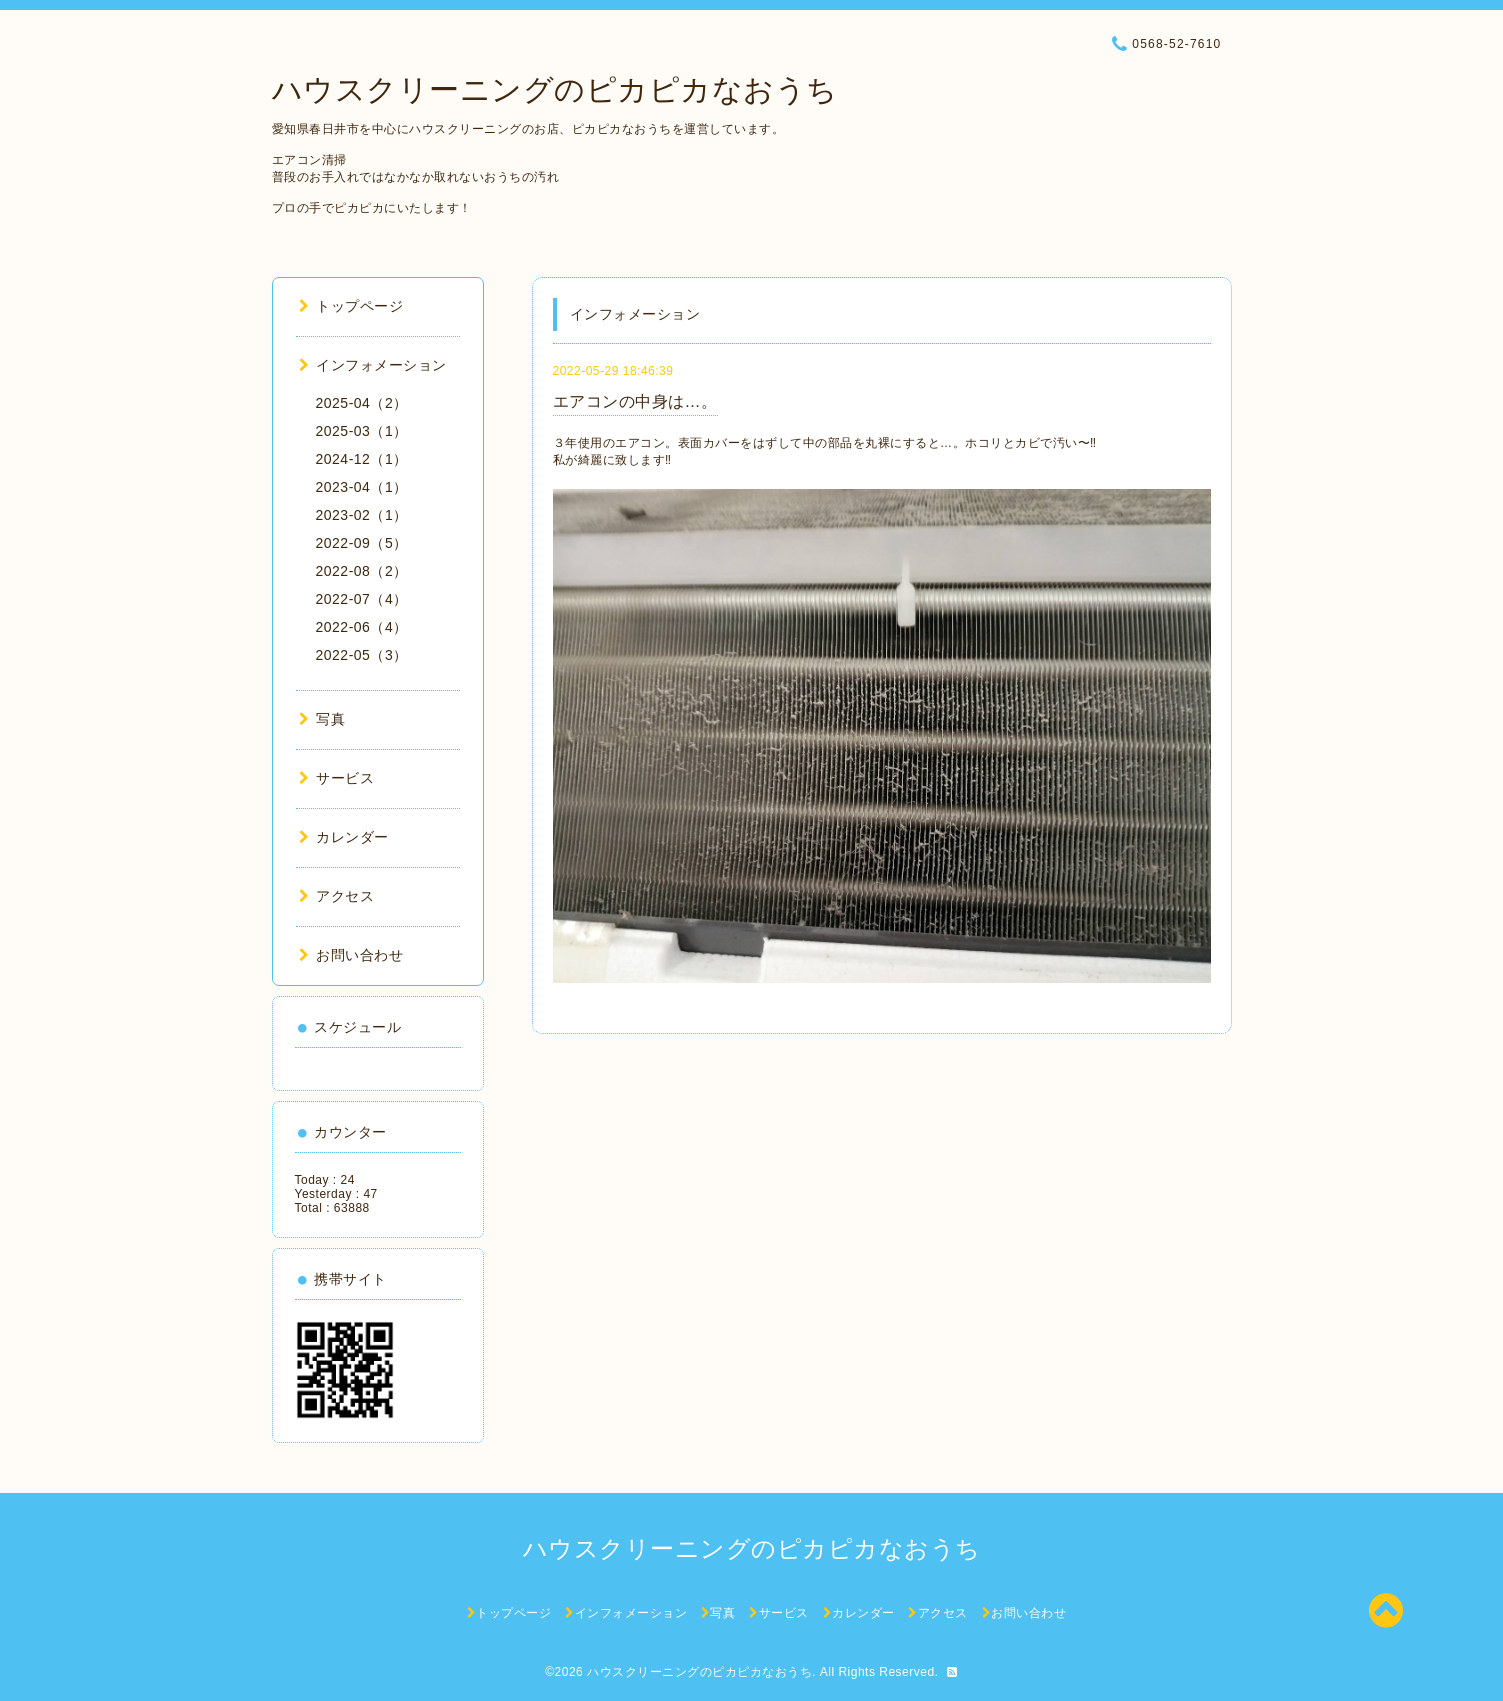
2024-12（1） (362, 459)
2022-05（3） (362, 655)
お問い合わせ (351, 955)
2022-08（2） (362, 571)
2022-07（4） (362, 599)
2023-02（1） (362, 515)
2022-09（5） (362, 543)
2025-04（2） (362, 403)
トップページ (351, 306)
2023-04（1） (362, 487)
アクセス (337, 896)
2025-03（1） (362, 431)
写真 (322, 719)
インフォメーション (373, 365)
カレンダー (344, 837)
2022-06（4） (362, 627)
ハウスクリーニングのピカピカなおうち (555, 89)
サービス (337, 778)
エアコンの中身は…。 (635, 401)
